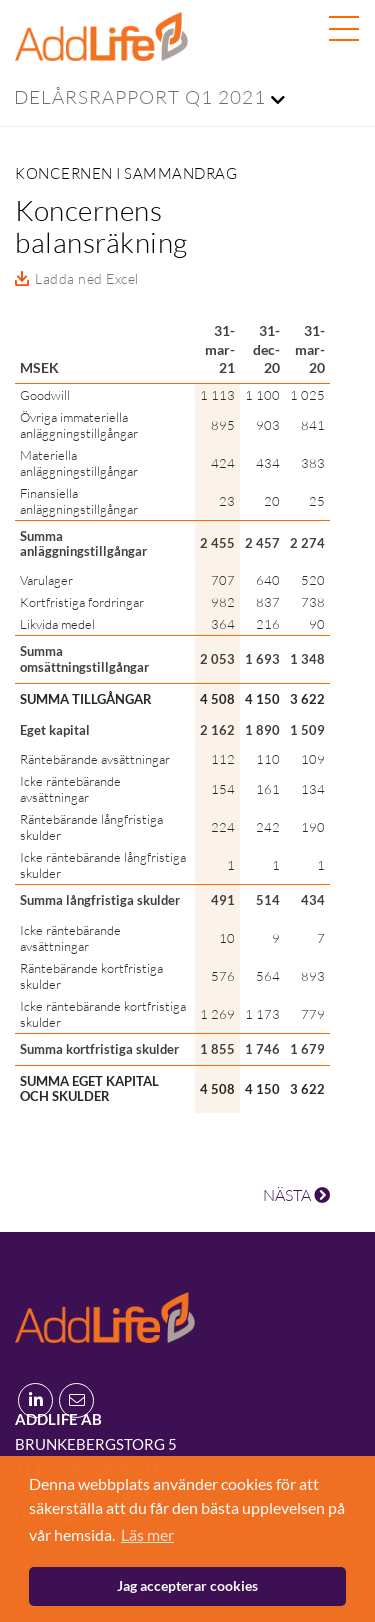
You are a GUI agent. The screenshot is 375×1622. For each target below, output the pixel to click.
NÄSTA (296, 1195)
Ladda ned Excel (87, 278)
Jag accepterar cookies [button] (187, 1585)
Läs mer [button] (147, 1534)
